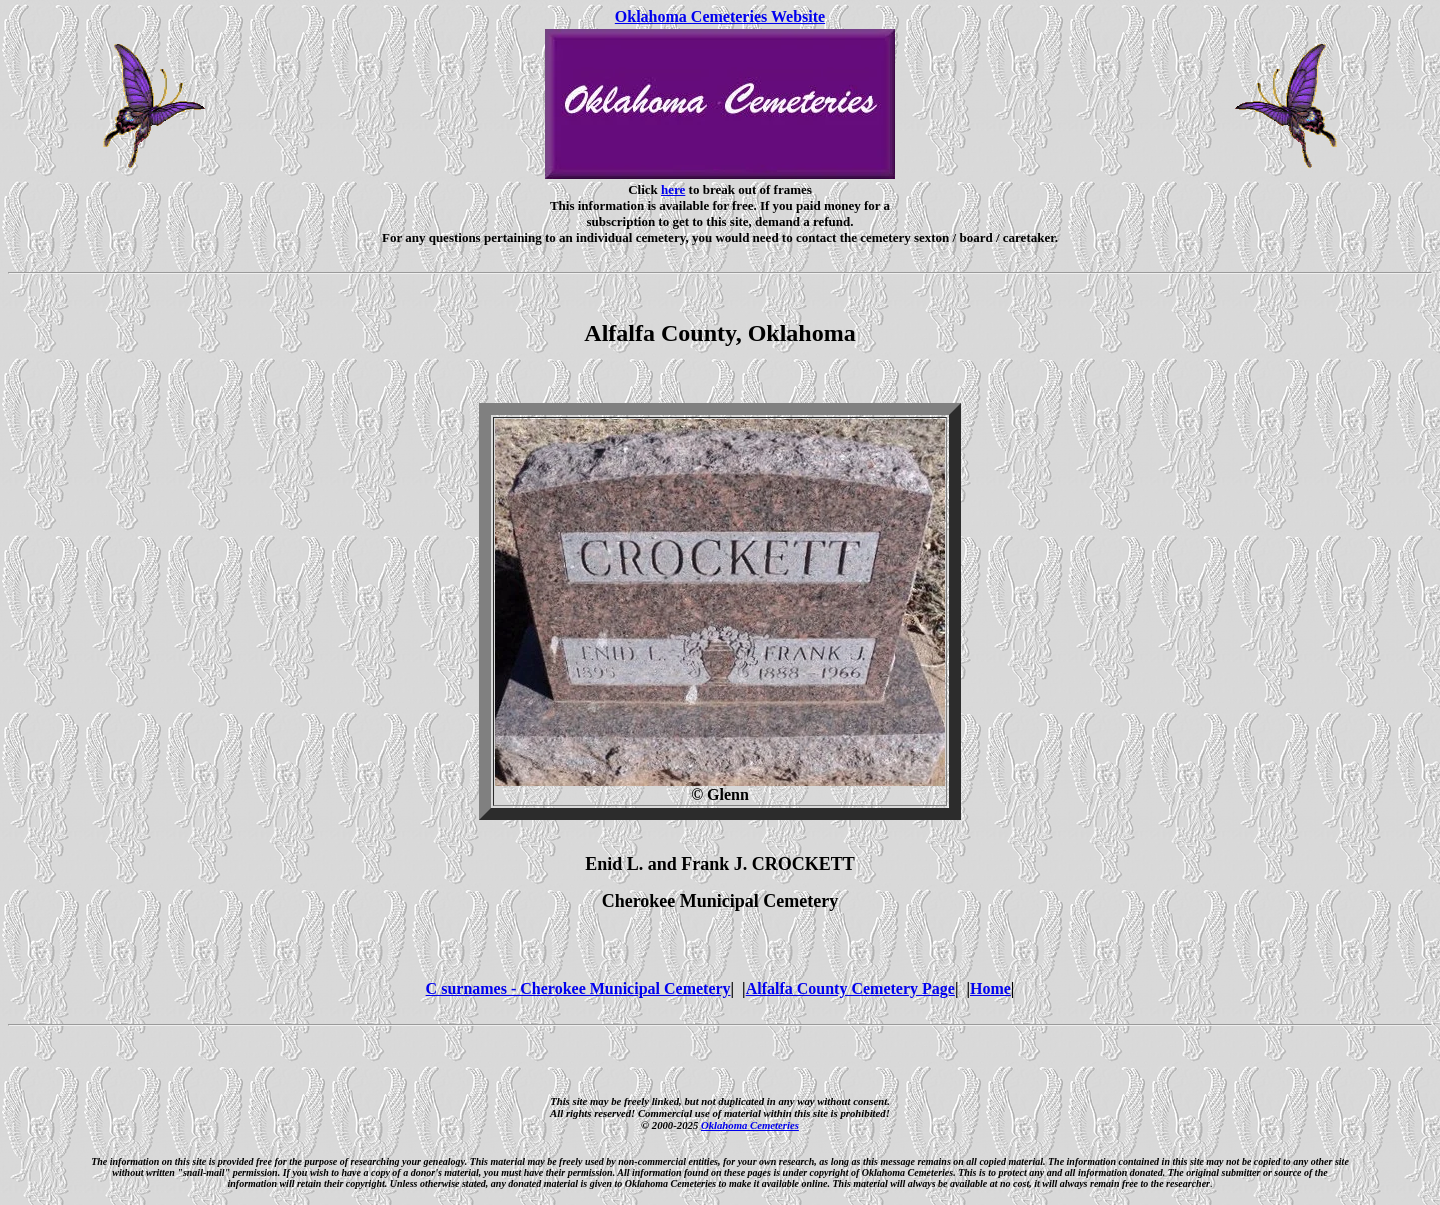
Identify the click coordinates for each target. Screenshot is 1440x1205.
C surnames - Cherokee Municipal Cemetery (578, 988)
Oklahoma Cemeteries (750, 1125)
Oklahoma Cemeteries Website (720, 16)
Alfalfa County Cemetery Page (850, 988)
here (673, 189)
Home (990, 988)
